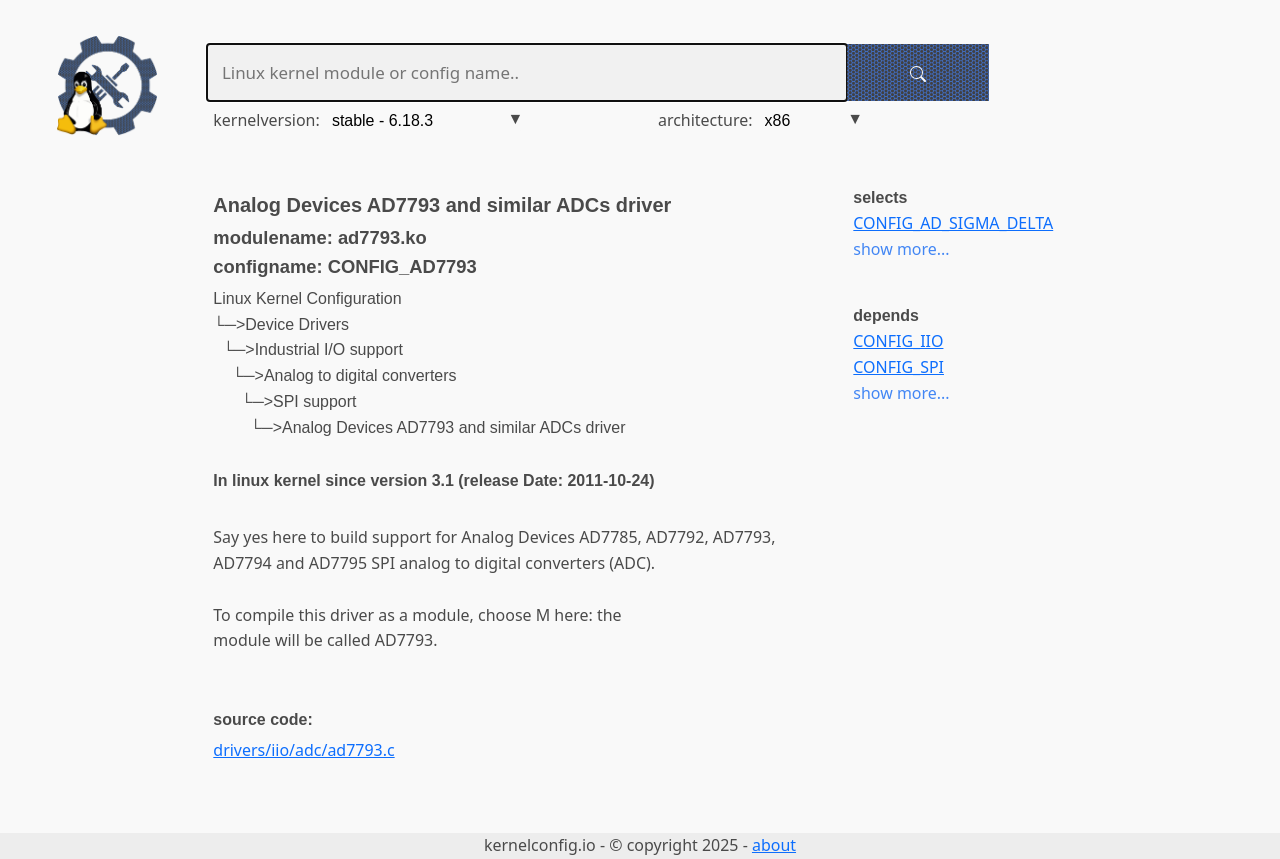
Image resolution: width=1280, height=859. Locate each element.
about (774, 845)
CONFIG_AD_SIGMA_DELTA (953, 223)
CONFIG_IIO (898, 341)
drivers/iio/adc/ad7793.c (303, 750)
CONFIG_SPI (898, 367)
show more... (901, 249)
